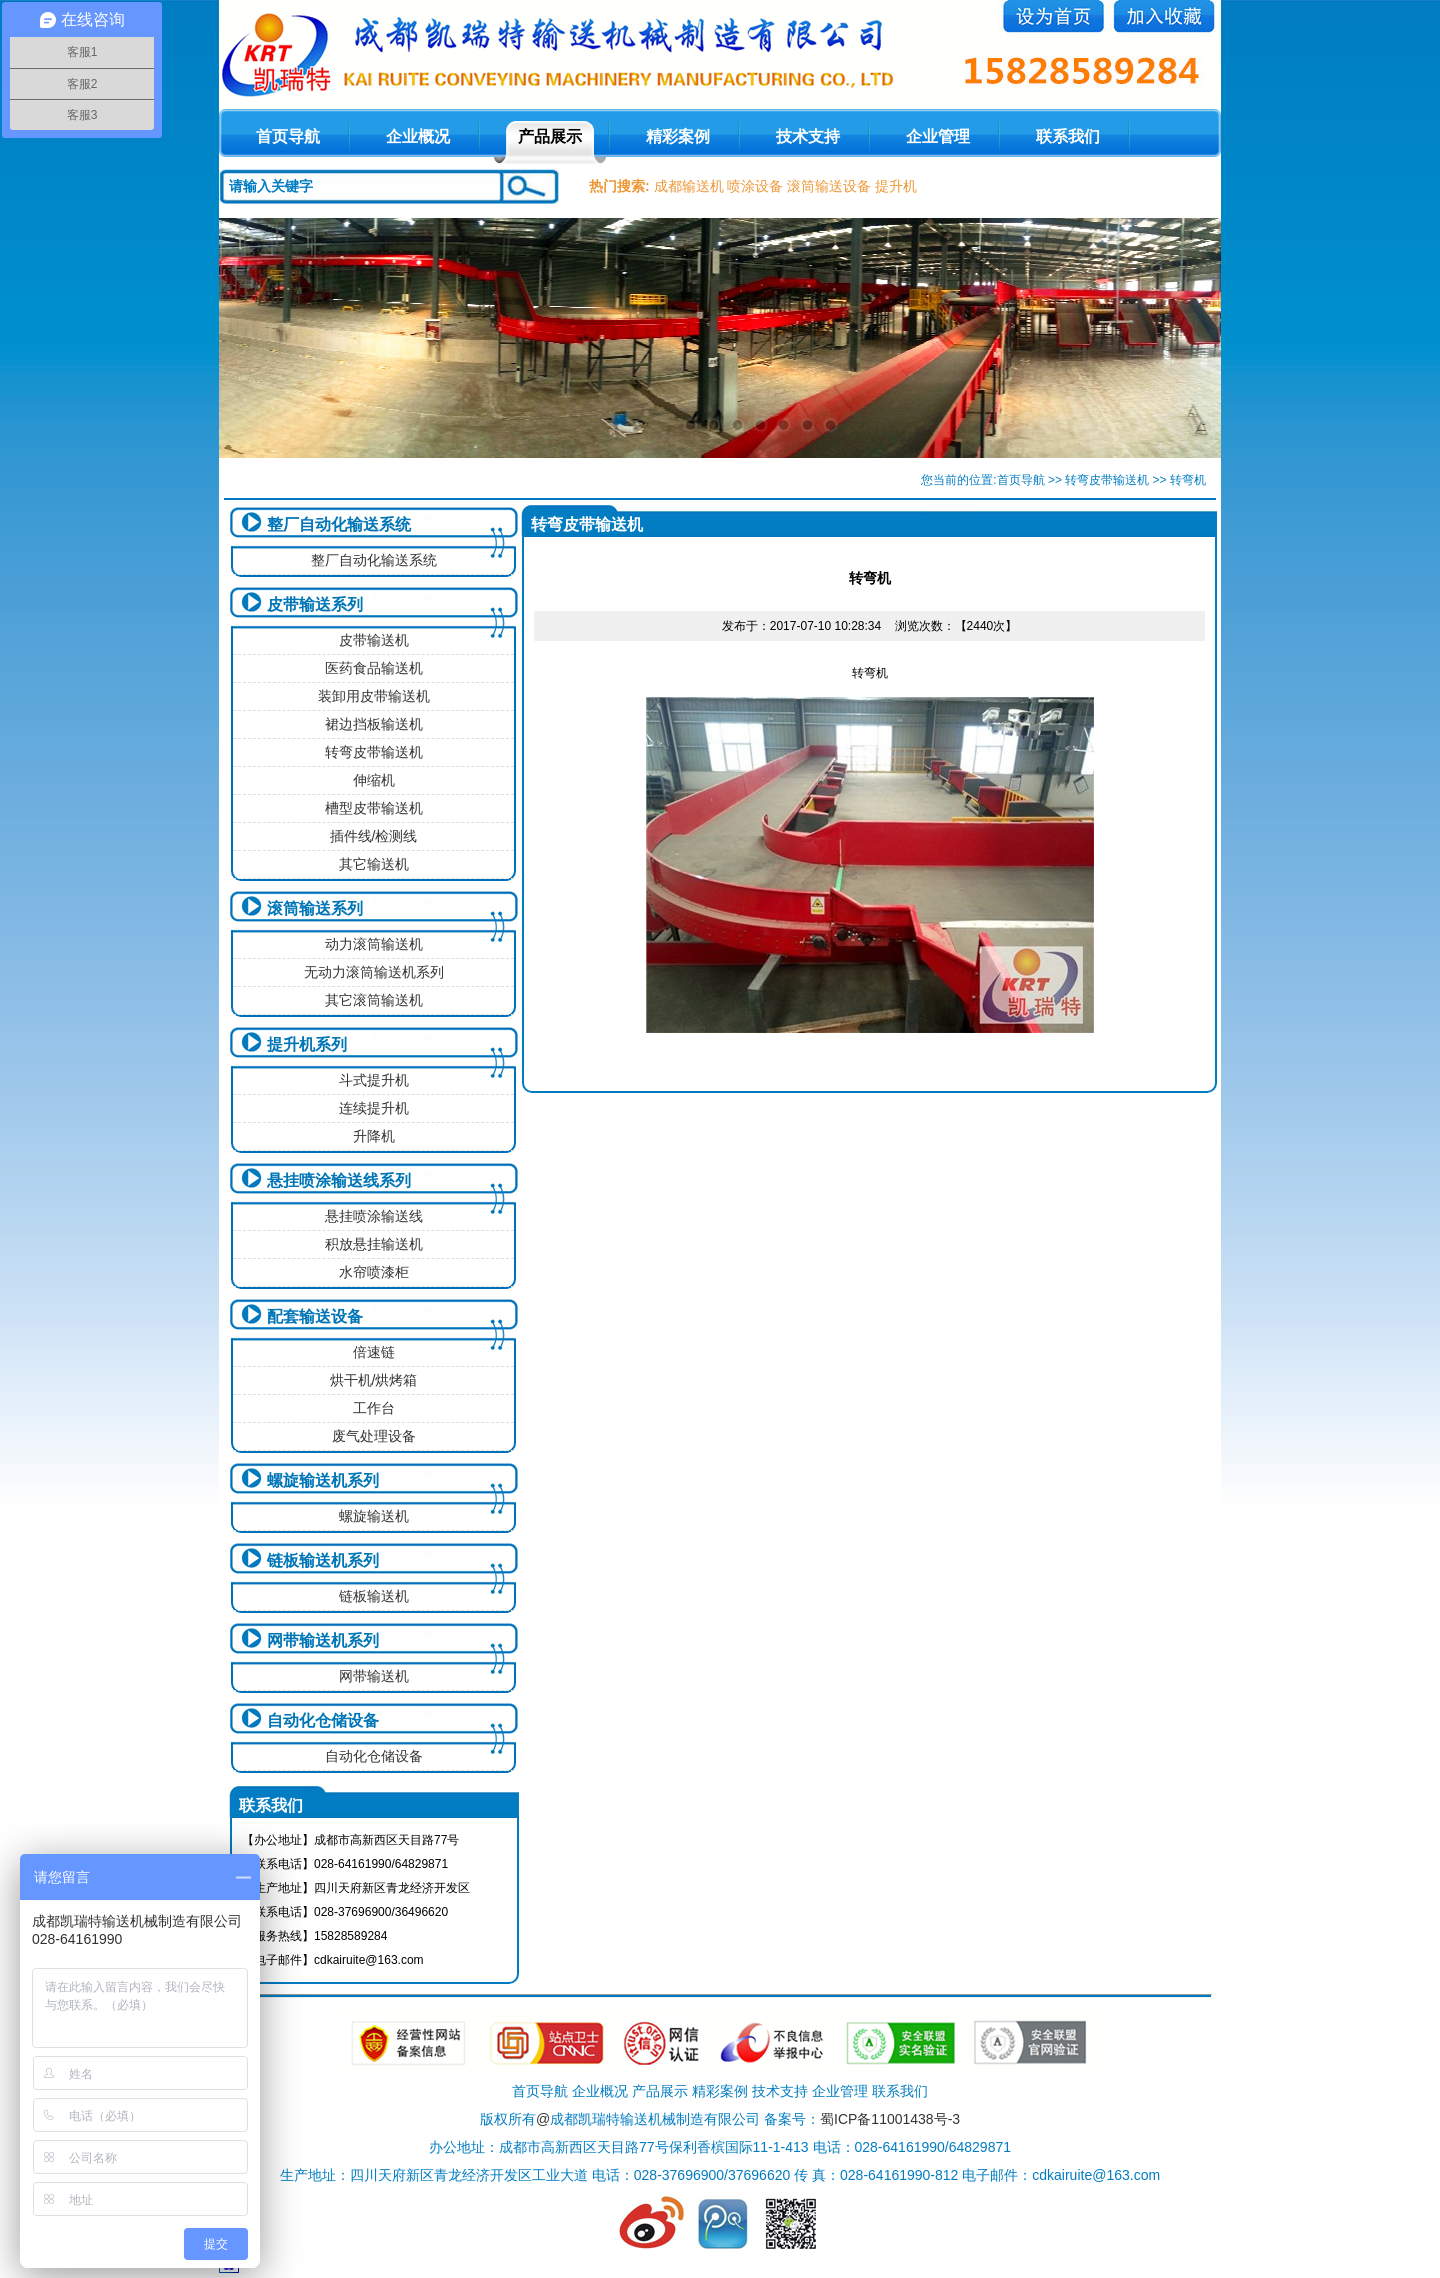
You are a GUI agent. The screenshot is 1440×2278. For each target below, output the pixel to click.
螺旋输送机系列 (323, 1480)
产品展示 (550, 136)
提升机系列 (307, 1044)
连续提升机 (374, 1108)
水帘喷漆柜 (374, 1272)
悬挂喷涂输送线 (374, 1216)
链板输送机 (374, 1596)
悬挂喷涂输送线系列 (339, 1180)
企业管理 (938, 136)
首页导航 (1021, 480)
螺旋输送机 (374, 1516)
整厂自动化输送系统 (339, 524)
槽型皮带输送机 (374, 808)
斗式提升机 (374, 1080)
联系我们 (1068, 136)
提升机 (896, 186)
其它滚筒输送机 (374, 1000)
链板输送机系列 (323, 1560)
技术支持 (808, 136)
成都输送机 (689, 186)
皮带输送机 (374, 640)
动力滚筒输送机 (374, 944)
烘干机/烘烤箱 (374, 1380)
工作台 (374, 1408)
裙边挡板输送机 (374, 724)
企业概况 (418, 136)
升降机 (374, 1136)
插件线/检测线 (374, 836)
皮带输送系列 (315, 604)
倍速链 (374, 1352)
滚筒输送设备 (829, 186)
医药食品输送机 (374, 668)
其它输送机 (374, 864)
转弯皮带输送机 (1107, 480)
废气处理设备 (374, 1436)
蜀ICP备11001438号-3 (890, 2119)
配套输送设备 (315, 1316)
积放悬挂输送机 (374, 1244)
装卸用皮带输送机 (374, 696)
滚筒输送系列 (315, 908)
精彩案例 (678, 136)
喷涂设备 (755, 186)
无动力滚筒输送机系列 (374, 972)
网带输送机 (374, 1676)
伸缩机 (374, 780)
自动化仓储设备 (323, 1720)
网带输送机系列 (323, 1640)
